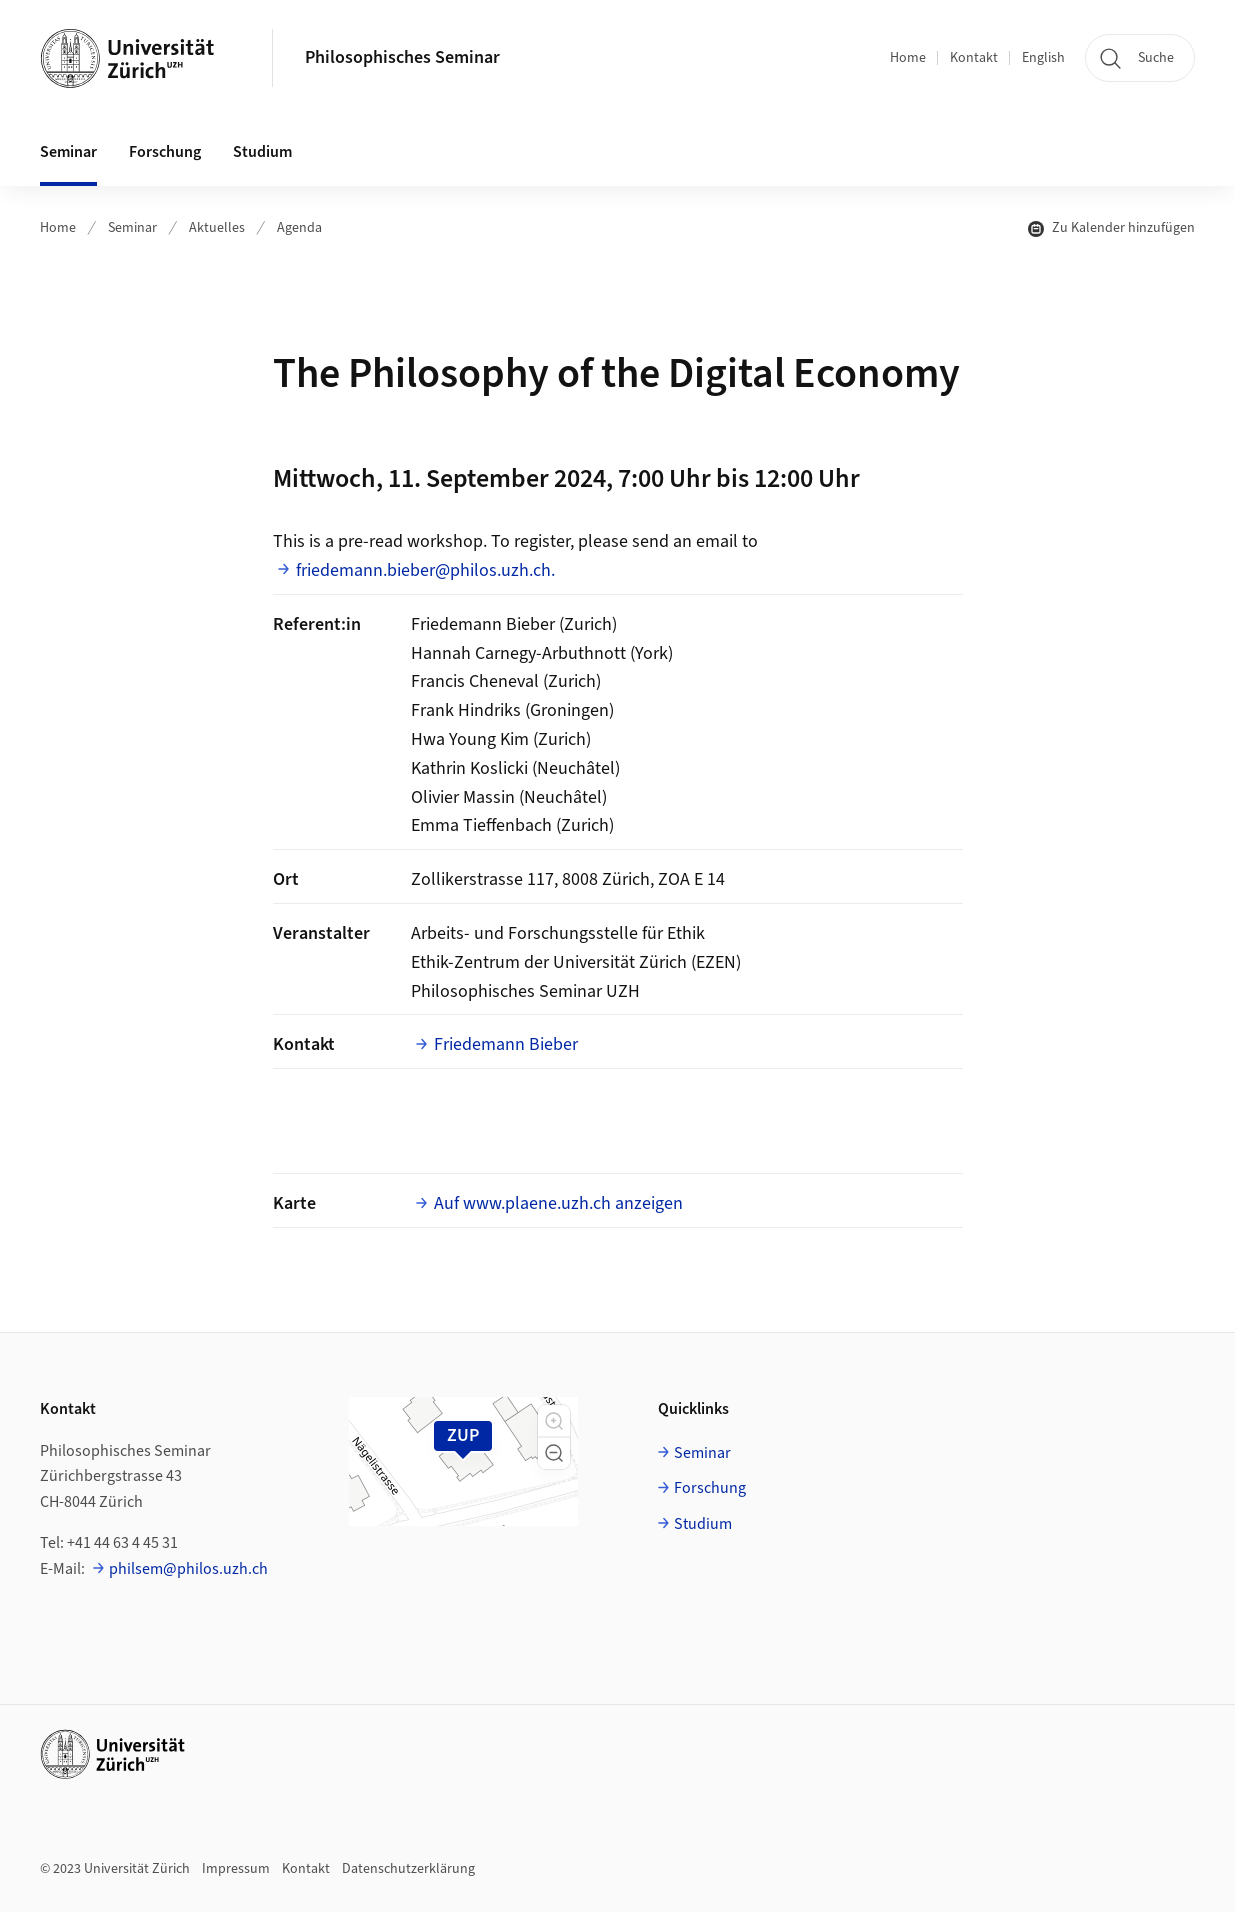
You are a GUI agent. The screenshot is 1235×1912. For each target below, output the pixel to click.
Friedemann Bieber (506, 1044)
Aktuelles (217, 228)
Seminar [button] (68, 152)
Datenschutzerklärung (408, 1869)
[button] (554, 1421)
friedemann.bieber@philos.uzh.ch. (425, 570)
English (1043, 58)
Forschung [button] (165, 152)
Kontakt (974, 58)
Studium (703, 1524)
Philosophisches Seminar (402, 57)
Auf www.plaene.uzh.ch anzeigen (558, 1203)
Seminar (132, 228)
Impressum (236, 1869)
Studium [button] (262, 152)
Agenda (299, 228)
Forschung (710, 1488)
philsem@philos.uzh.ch (188, 1569)
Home (908, 58)
